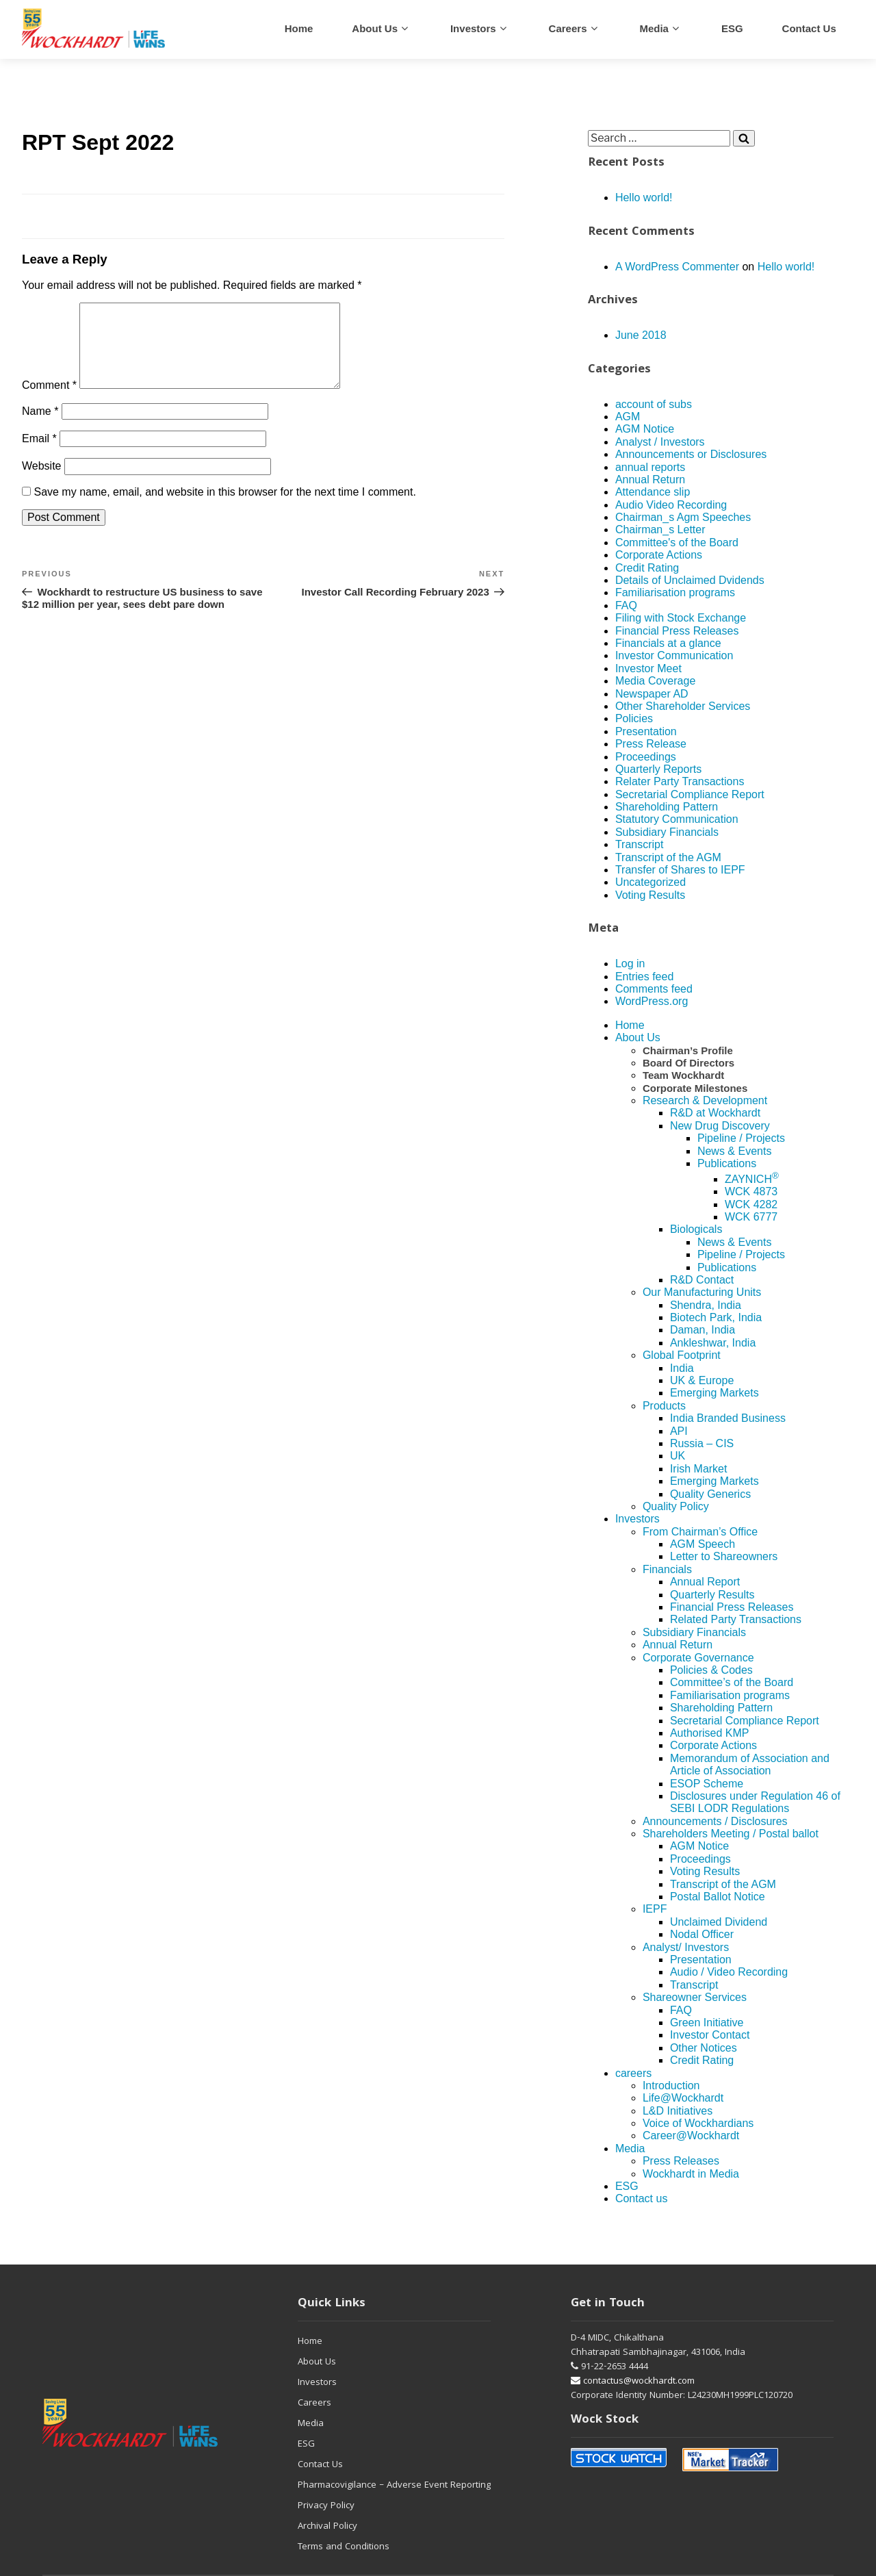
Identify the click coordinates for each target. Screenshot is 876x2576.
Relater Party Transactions (680, 781)
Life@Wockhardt (683, 2098)
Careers (314, 2403)
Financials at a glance (668, 643)
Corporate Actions (658, 555)
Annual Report (705, 1581)
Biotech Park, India (716, 1317)
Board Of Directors (688, 1063)
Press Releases (681, 2161)
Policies (634, 718)
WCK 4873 (751, 1191)
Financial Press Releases (677, 631)
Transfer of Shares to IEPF (680, 870)
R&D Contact (702, 1280)
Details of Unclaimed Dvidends (689, 580)
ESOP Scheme (706, 1783)
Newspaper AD (651, 694)
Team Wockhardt (683, 1075)
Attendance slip (652, 492)
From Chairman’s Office (700, 1532)
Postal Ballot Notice (717, 1896)
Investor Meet (648, 668)
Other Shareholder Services (682, 706)
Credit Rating (647, 568)
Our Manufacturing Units (702, 1292)
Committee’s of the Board (731, 1682)
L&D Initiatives (677, 2111)
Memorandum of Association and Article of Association (749, 1764)
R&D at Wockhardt (715, 1113)
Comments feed (654, 989)
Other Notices (703, 2048)
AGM (627, 416)
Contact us (809, 28)
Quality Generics (710, 1494)
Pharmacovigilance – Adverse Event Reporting (394, 2485)
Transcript (639, 844)
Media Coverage (655, 681)
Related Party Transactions (735, 1619)
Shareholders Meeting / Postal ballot (731, 1833)
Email (39, 455)
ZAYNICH (752, 1179)
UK (677, 1456)
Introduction (671, 2085)
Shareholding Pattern (666, 807)
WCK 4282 (751, 1204)
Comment (49, 401)
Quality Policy (676, 1506)
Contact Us (320, 2465)
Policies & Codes (711, 1670)
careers (568, 28)
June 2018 (641, 335)
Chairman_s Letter (660, 529)
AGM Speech (702, 1544)
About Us (375, 28)
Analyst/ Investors (686, 1947)
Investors (473, 28)
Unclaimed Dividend (718, 1922)
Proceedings (645, 757)
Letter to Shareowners (723, 1556)
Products (664, 1406)
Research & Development (705, 1100)
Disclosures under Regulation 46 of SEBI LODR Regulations (755, 1802)
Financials (667, 1569)
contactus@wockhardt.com (633, 2381)
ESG (732, 28)
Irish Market (698, 1469)
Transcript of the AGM (668, 857)
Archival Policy (327, 2526)
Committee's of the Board (676, 542)
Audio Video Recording (671, 505)
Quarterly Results (712, 1595)
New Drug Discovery (720, 1126)
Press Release (650, 744)
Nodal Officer (702, 1934)
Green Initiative (707, 2022)
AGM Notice (644, 429)
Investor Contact (710, 2035)
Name (40, 427)
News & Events (734, 1151)
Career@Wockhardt (691, 2135)
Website (42, 482)
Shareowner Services (695, 1997)
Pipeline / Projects (741, 1138)
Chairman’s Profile (688, 1050)
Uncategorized (650, 882)
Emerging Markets (714, 1393)
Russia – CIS (702, 1443)
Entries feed (644, 976)
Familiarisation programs (675, 592)
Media (654, 28)
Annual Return (650, 479)
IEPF (655, 1909)
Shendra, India (705, 1305)
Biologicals (696, 1229)
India (682, 1368)
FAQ (626, 605)
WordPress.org (651, 1001)
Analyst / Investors (660, 442)
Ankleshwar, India (713, 1343)
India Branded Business (728, 1418)
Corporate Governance (698, 1657)
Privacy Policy (326, 2506)
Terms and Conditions (343, 2547)
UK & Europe (702, 1380)
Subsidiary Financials (667, 832)
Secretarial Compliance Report (689, 794)
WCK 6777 (751, 1217)
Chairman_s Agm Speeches (683, 517)
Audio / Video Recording (729, 1972)
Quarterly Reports (658, 769)
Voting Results (650, 895)
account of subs (653, 404)
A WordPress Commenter (677, 266)
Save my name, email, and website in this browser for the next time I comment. (224, 508)
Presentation (646, 731)
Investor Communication (674, 655)
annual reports (650, 467)
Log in (630, 963)
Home (299, 28)
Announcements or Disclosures (690, 454)
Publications (726, 1163)
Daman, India (702, 1330)
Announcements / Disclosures (715, 1821)
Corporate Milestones (695, 1088)
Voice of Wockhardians (698, 2123)
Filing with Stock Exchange (680, 618)
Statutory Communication (676, 819)
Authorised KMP (709, 1733)
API (679, 1431)
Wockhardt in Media (691, 2174)
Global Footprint (682, 1355)
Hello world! (644, 197)
